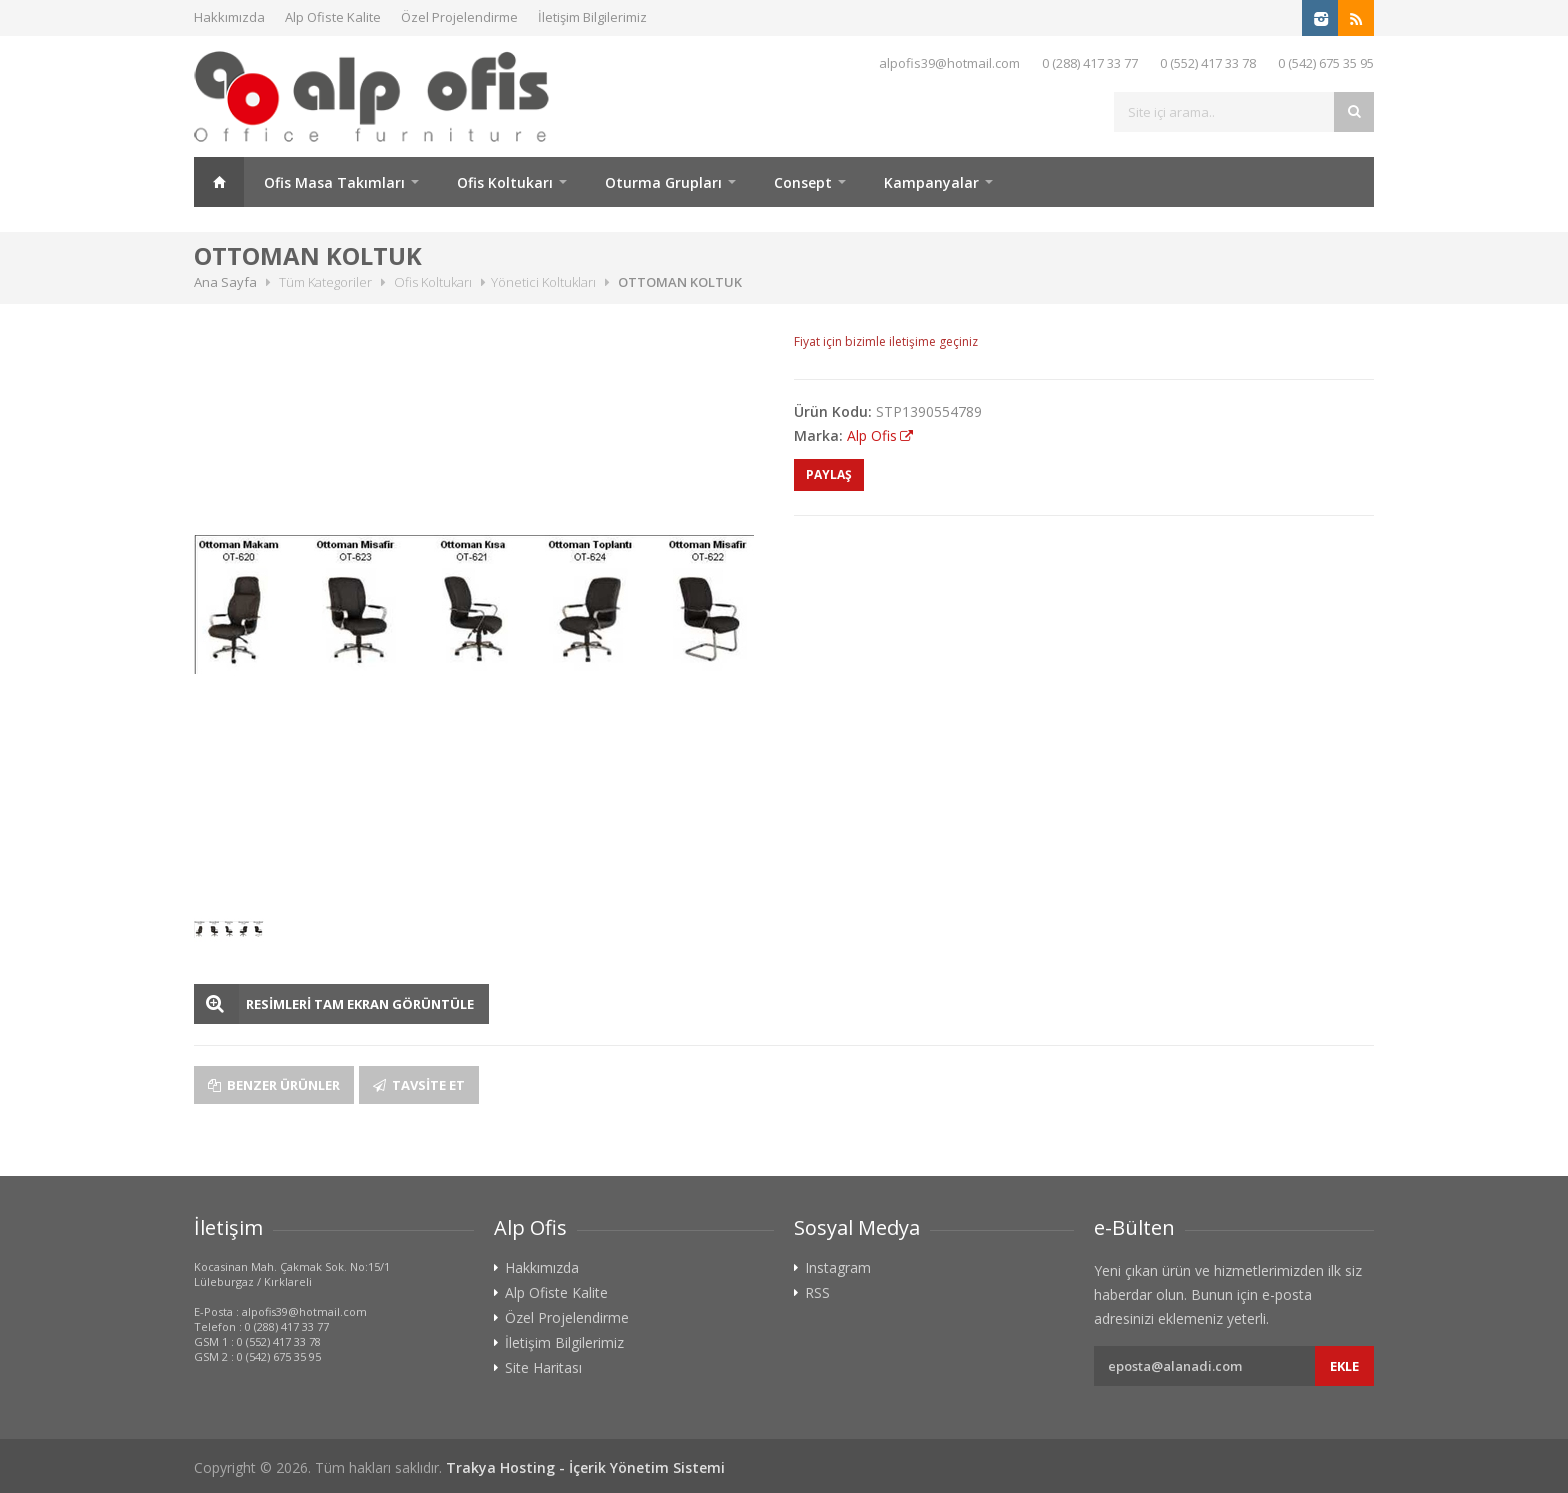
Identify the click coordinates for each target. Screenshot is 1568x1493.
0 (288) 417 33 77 (1090, 63)
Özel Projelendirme (459, 17)
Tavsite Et (419, 1085)
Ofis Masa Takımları (334, 182)
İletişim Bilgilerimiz (592, 17)
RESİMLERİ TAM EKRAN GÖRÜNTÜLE (360, 1004)
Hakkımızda (229, 17)
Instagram (838, 1268)
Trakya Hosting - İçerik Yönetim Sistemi (585, 1467)
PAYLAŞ (829, 474)
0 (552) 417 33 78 (1208, 63)
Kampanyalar (931, 182)
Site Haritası (543, 1368)
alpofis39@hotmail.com (949, 63)
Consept (803, 182)
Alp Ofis (872, 435)
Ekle (1344, 1366)
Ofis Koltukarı (505, 182)
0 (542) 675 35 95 (1326, 63)
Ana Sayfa (219, 182)
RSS (817, 1293)
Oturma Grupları (663, 182)
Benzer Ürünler (274, 1085)
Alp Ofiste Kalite (333, 17)
